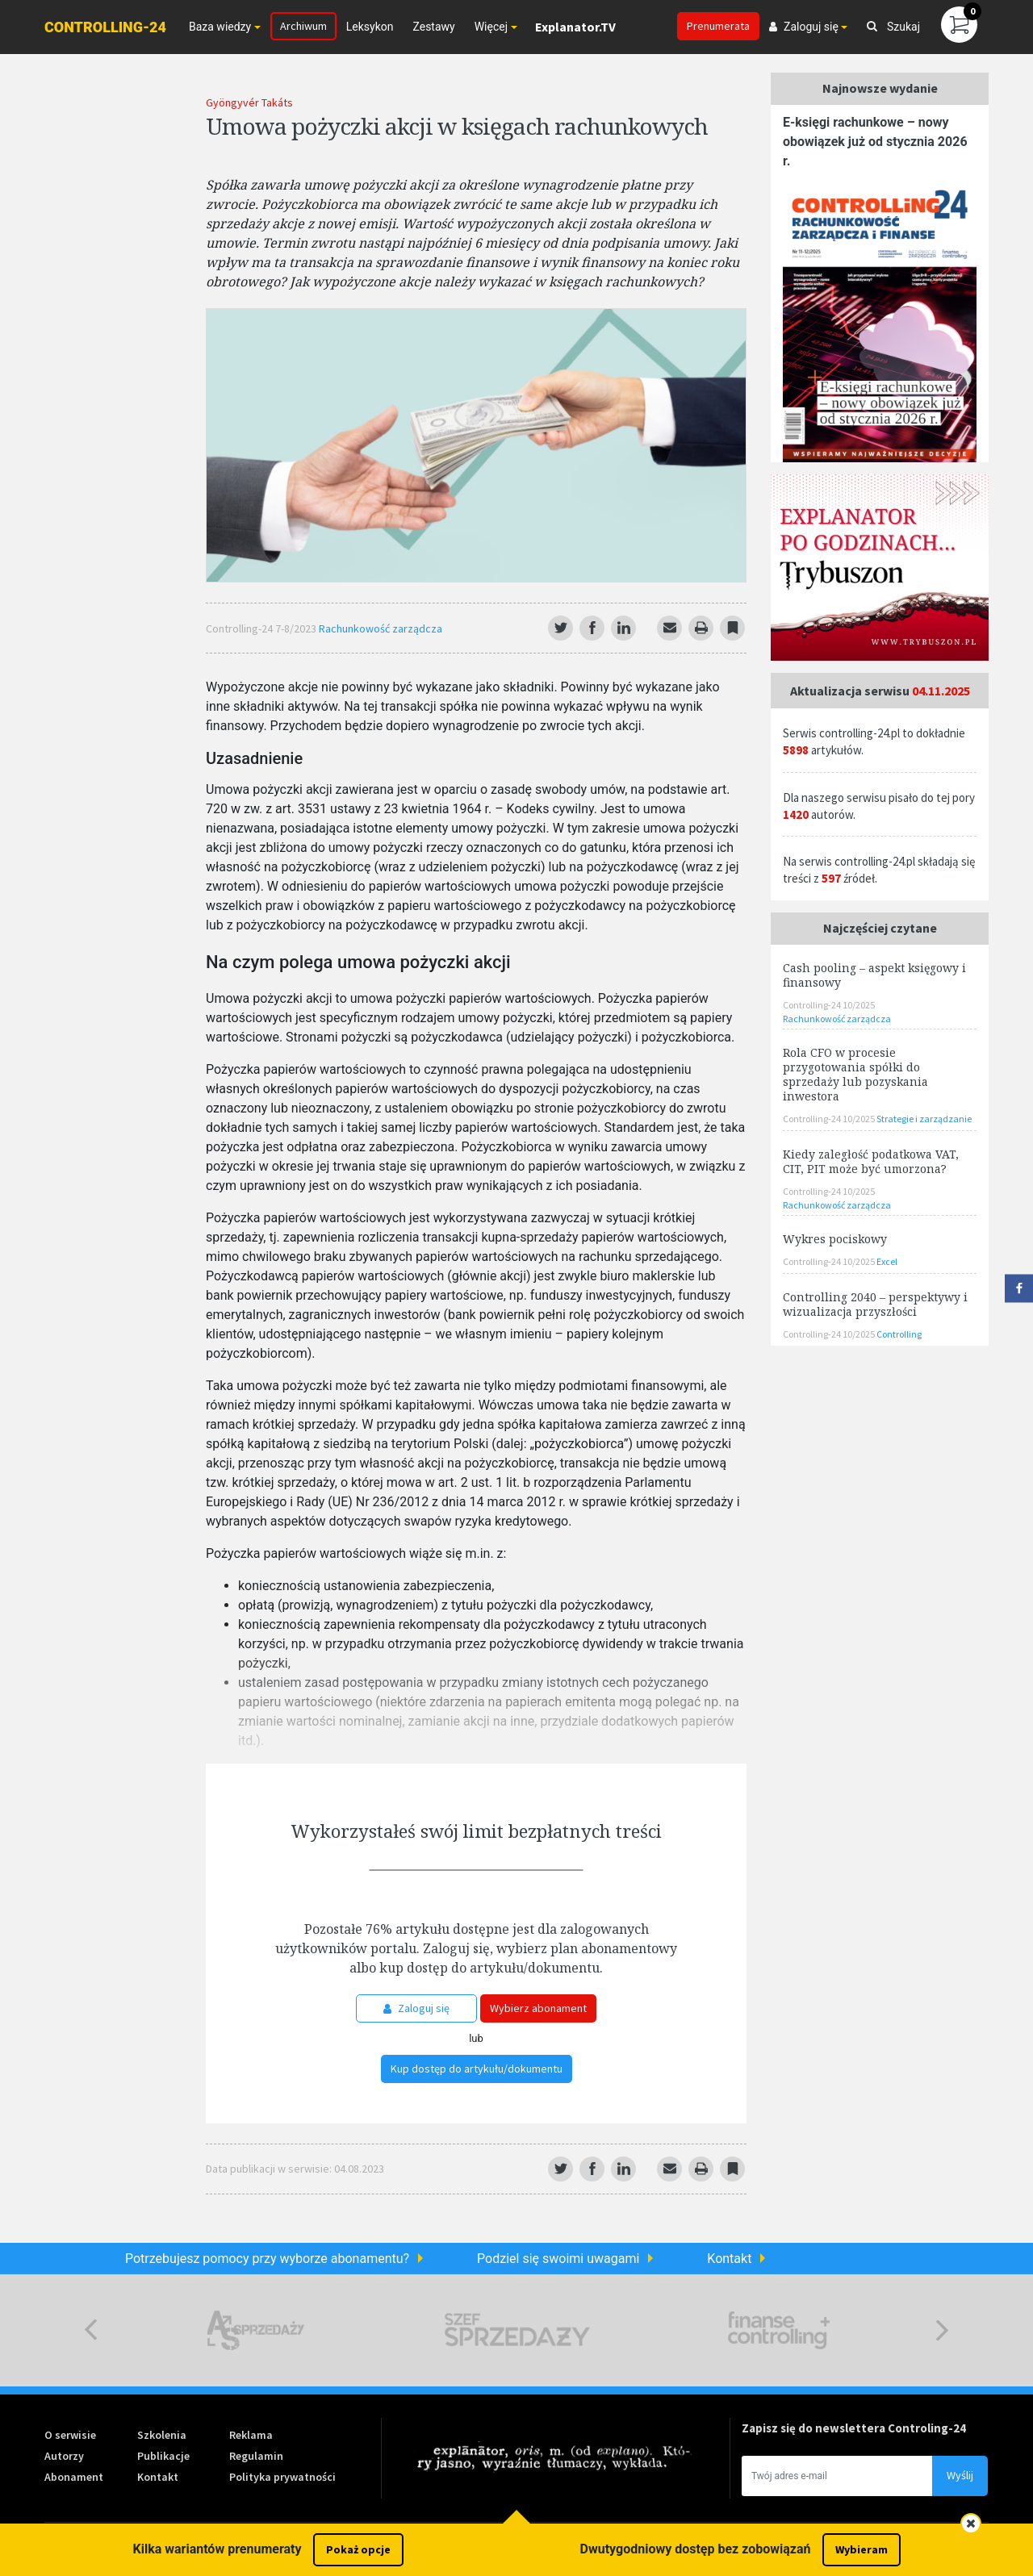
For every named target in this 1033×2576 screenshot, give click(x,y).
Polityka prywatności (282, 2477)
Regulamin (256, 2456)
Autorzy (64, 2456)
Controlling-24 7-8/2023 (262, 628)
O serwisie (70, 2435)
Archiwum (303, 26)
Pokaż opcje (358, 2549)
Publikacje (163, 2456)
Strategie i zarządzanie (924, 1119)
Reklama (251, 2435)
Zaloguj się (416, 2008)
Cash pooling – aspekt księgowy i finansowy (874, 975)
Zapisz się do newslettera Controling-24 (854, 2428)
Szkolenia (161, 2435)
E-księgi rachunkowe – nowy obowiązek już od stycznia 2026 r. (875, 142)
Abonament (73, 2477)
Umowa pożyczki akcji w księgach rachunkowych (457, 126)
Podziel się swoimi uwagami (558, 2258)
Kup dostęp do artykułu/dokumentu (477, 2068)
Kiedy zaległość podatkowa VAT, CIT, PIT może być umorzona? (871, 1161)
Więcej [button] (491, 26)
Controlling (899, 1334)
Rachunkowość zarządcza (380, 628)
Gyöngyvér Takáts (249, 102)
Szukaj (893, 26)
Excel (886, 1261)
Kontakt (729, 2258)
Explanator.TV (575, 27)
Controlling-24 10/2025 (829, 1005)
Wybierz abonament (538, 2008)
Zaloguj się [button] (804, 26)
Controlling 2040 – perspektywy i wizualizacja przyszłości (875, 1304)
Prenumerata (718, 26)
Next (942, 2330)
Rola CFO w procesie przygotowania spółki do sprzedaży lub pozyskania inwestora (855, 1074)
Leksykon (370, 26)
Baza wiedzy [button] (220, 26)
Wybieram (861, 2549)
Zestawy (433, 26)
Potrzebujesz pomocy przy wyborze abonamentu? (267, 2258)
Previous (91, 2330)
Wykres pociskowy (835, 1238)
